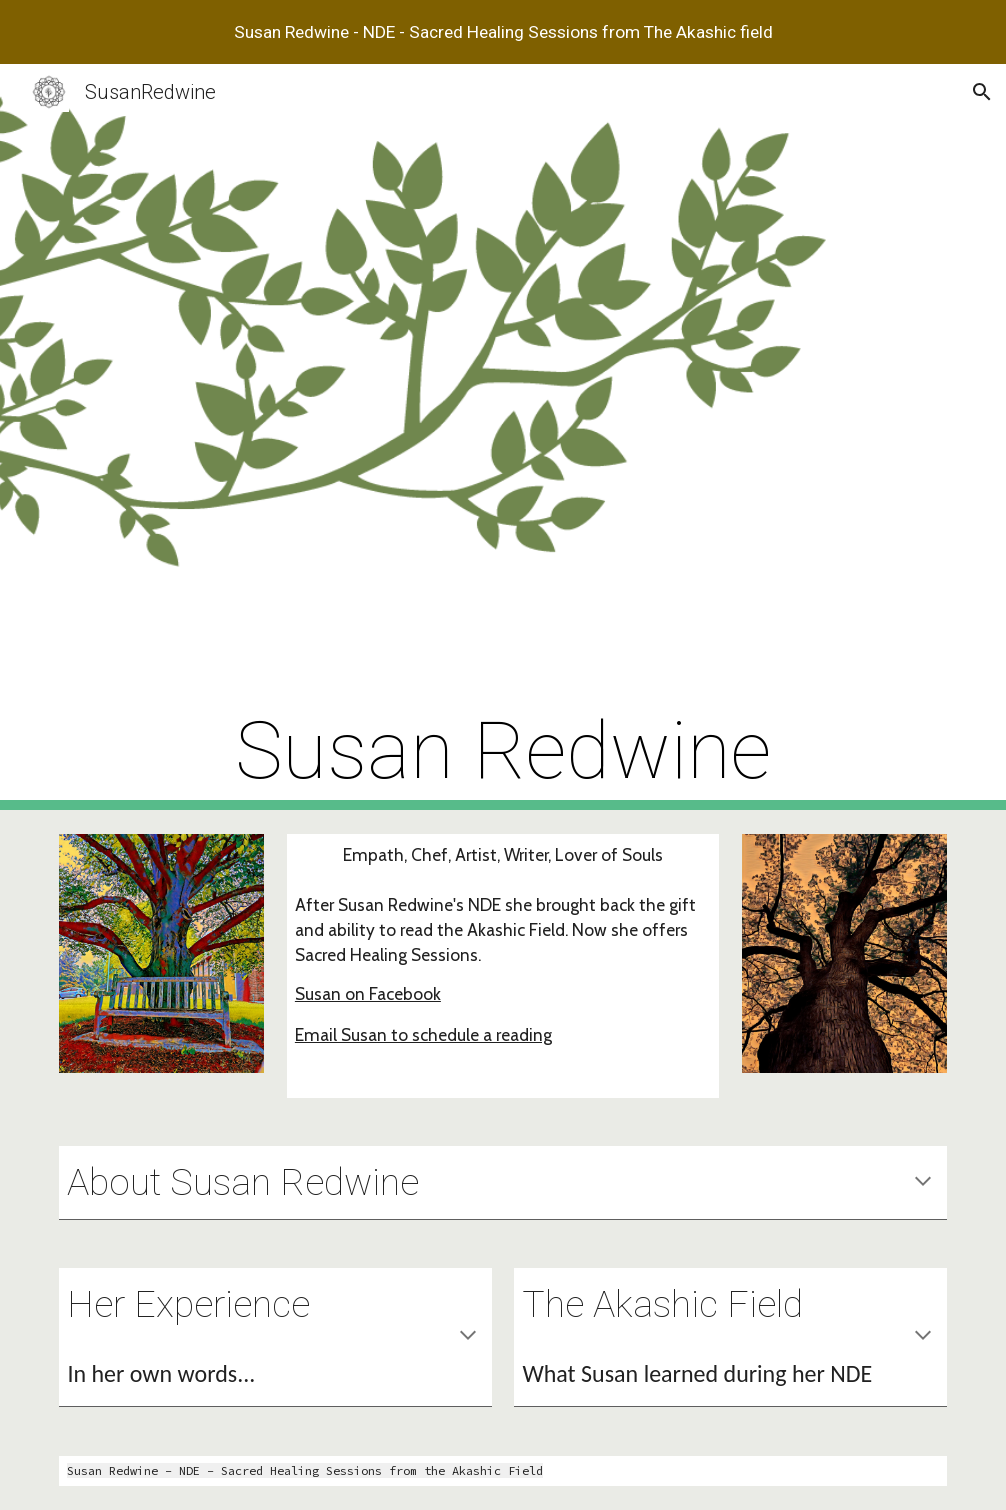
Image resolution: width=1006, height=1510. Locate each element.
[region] (503, 32)
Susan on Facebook (368, 993)
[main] (502, 437)
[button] (982, 92)
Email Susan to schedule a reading (423, 1034)
